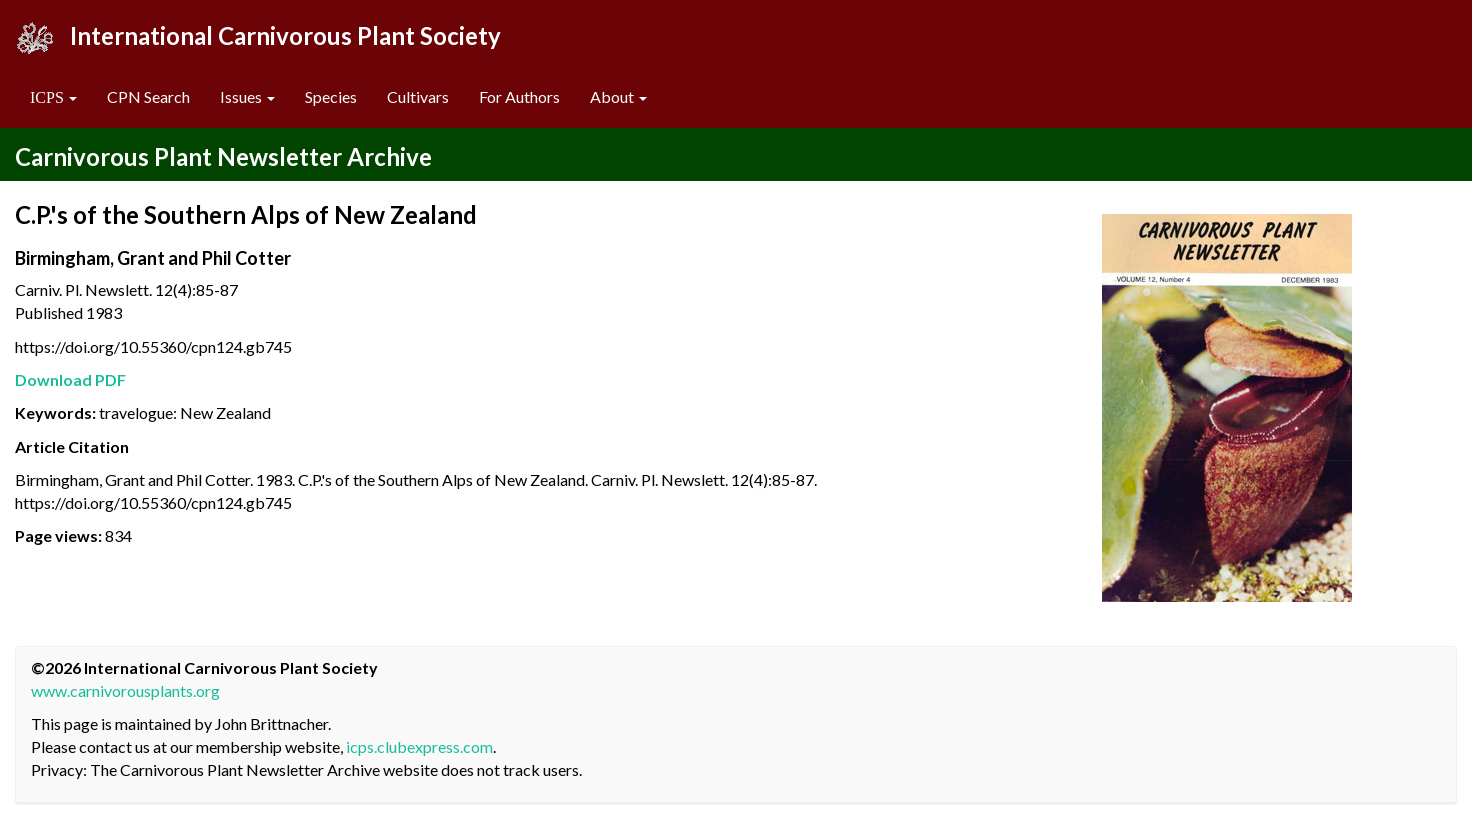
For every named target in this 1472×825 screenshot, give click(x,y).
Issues (247, 96)
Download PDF (70, 379)
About (618, 96)
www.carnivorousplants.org (125, 690)
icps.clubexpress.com (419, 746)
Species (331, 96)
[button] (53, 97)
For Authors (519, 96)
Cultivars (418, 96)
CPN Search (148, 96)
